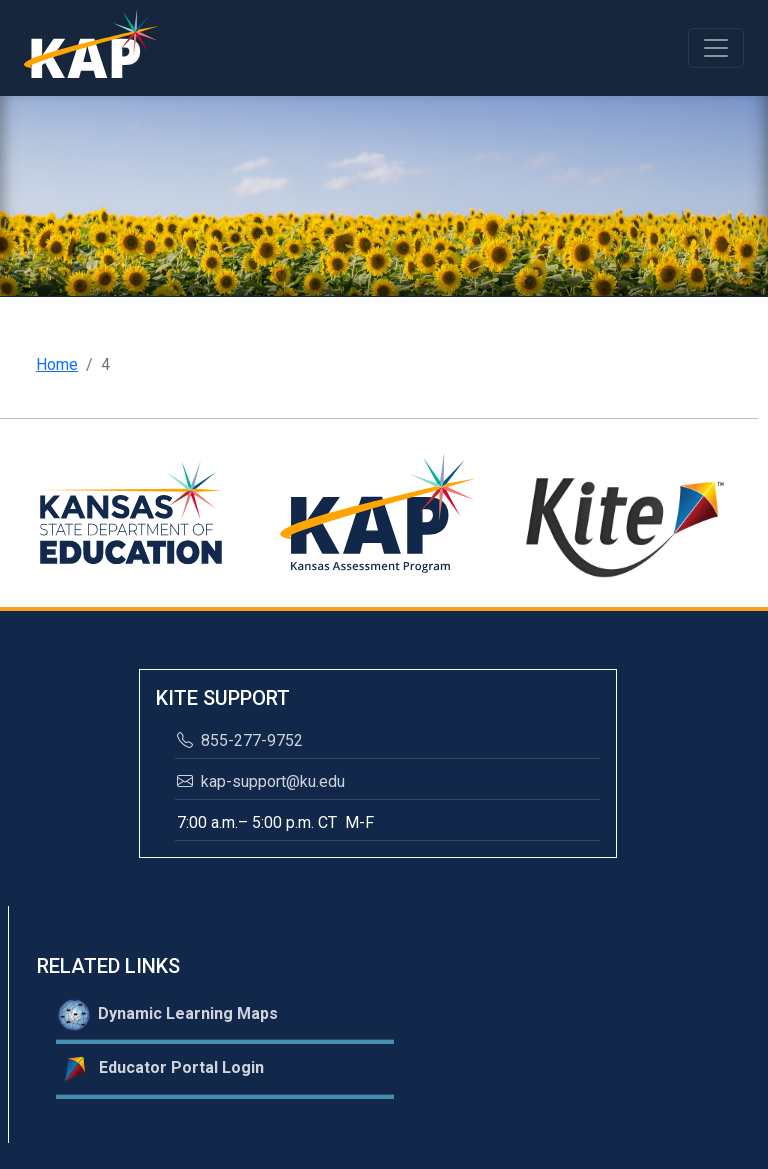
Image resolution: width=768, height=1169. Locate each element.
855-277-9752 (240, 740)
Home (57, 364)
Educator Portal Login (161, 1069)
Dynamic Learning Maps (168, 1015)
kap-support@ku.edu (261, 781)
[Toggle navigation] (716, 48)
